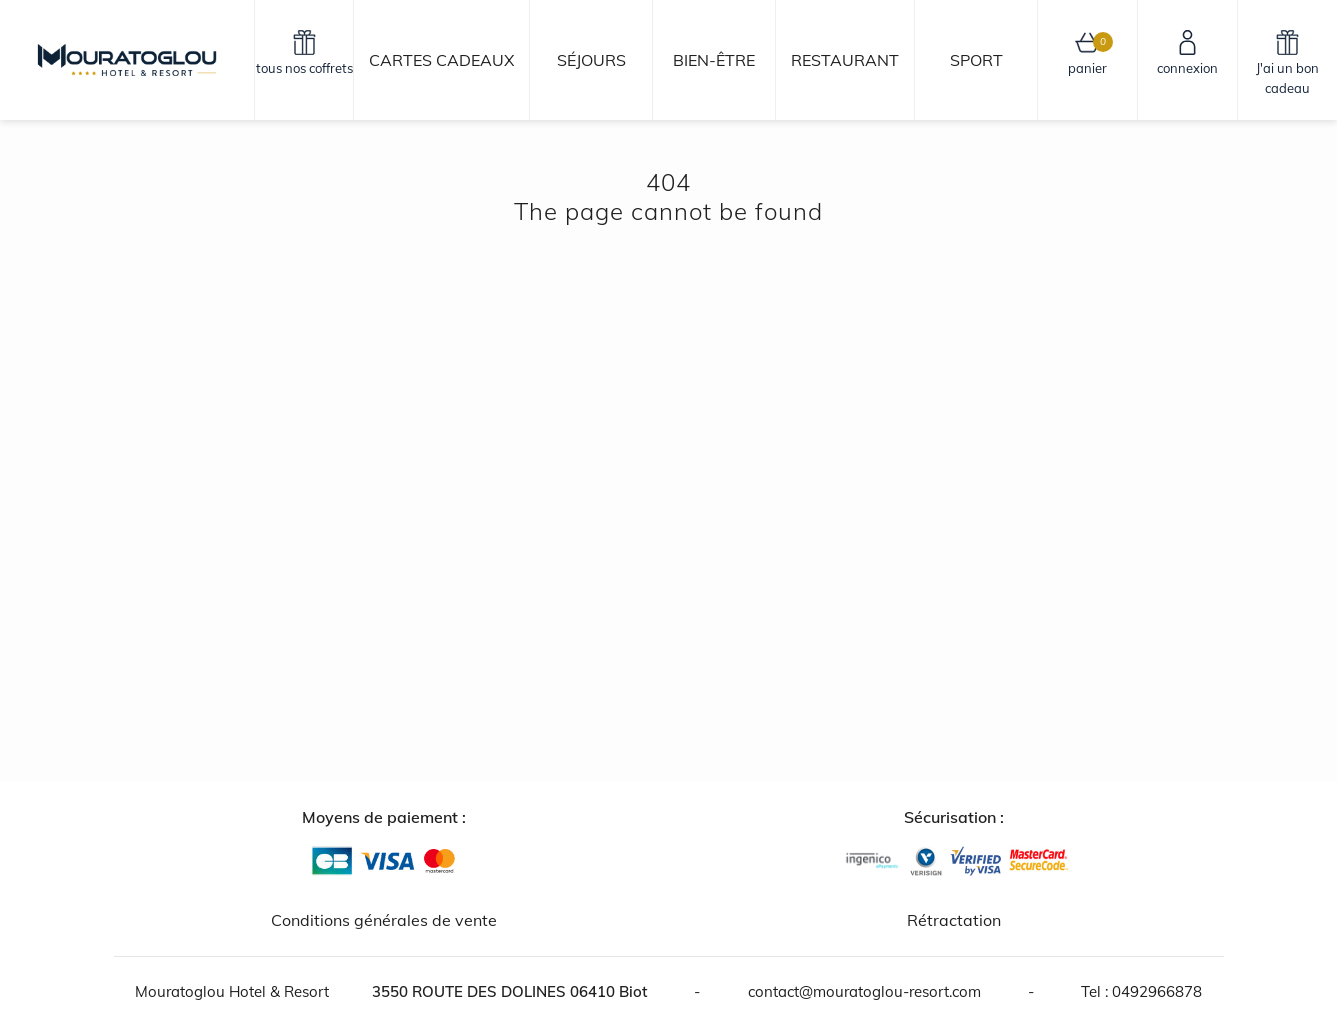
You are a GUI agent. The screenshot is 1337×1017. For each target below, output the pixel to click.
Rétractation (954, 920)
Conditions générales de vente (384, 920)
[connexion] (1187, 60)
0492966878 (1157, 991)
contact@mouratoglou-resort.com (864, 991)
